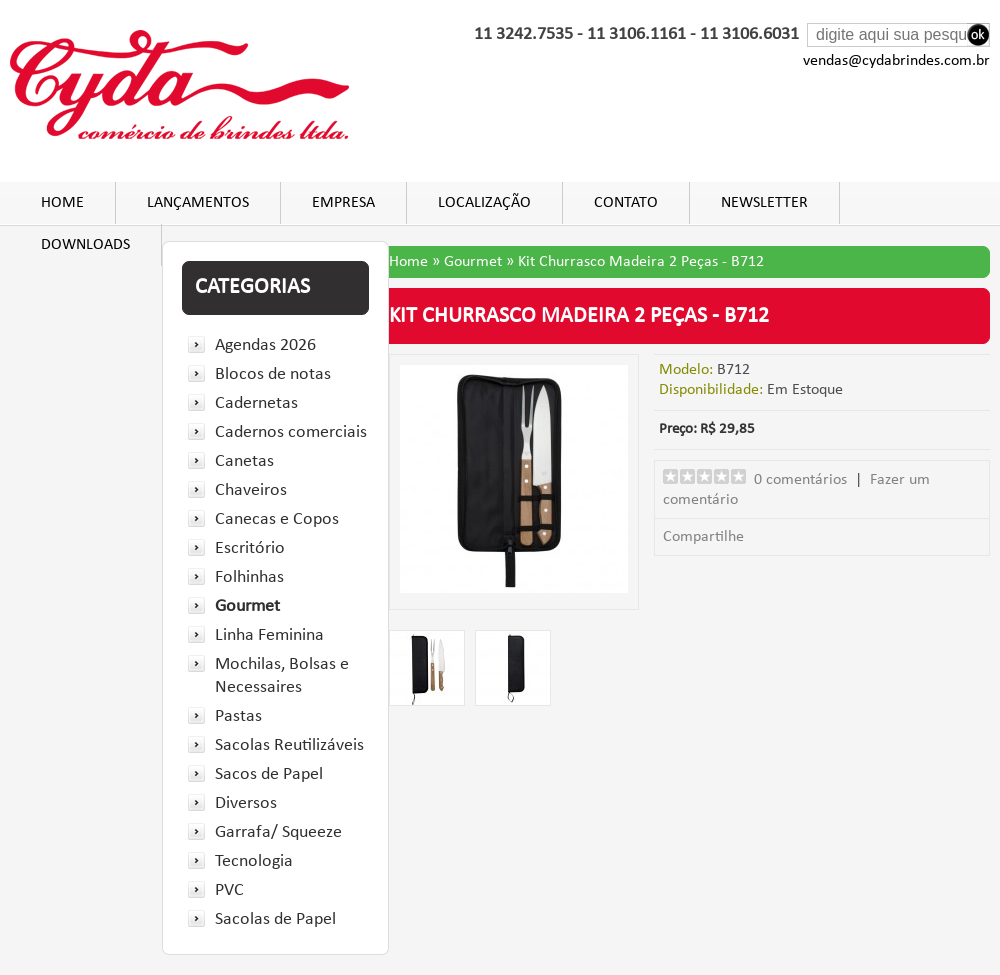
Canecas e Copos (277, 519)
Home (62, 203)
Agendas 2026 (265, 345)
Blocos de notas (273, 374)
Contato (626, 203)
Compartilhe (703, 537)
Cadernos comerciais (291, 432)
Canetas (244, 461)
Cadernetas (256, 403)
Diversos (246, 803)
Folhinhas (249, 577)
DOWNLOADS (85, 245)
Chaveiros (251, 490)
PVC (229, 890)
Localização (484, 203)
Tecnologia (254, 861)
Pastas (238, 716)
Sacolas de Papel (275, 919)
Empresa (343, 203)
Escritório (250, 548)
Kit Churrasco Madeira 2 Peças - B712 (641, 262)
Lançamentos (198, 203)
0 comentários (800, 480)
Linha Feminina (269, 635)
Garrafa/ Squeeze (278, 832)
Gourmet (247, 606)
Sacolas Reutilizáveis (289, 745)
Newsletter (764, 203)
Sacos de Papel (269, 774)
